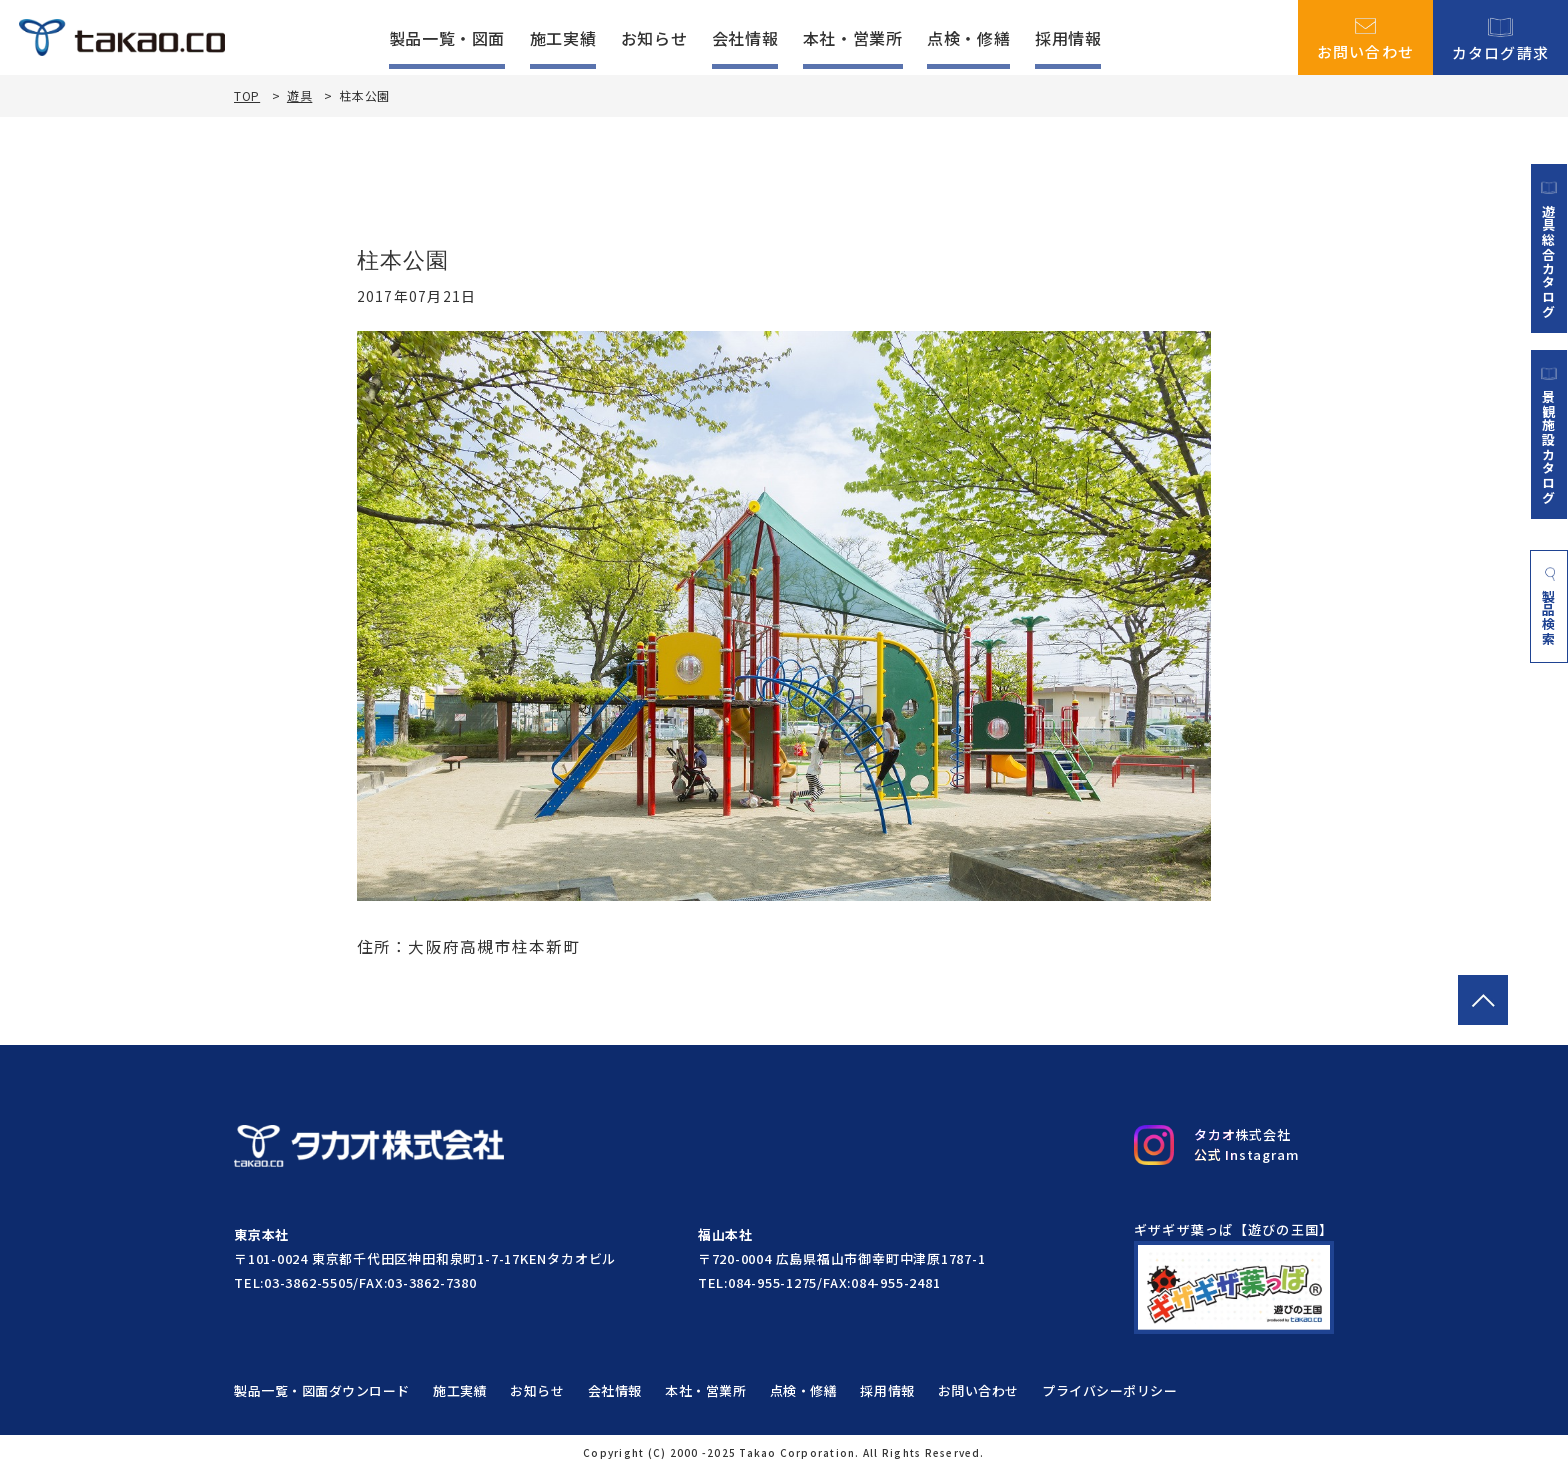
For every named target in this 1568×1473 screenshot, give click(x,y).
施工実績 (563, 38)
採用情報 (1068, 38)
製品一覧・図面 (447, 38)
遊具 (299, 95)
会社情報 (745, 38)
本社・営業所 (853, 38)
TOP (247, 96)
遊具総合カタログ (1549, 249)
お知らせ (654, 38)
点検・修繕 (968, 38)
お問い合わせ (1366, 38)
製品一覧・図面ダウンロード (322, 1392)
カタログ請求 (1501, 37)
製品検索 (1549, 610)
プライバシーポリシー (1115, 1392)
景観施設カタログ (1549, 437)
